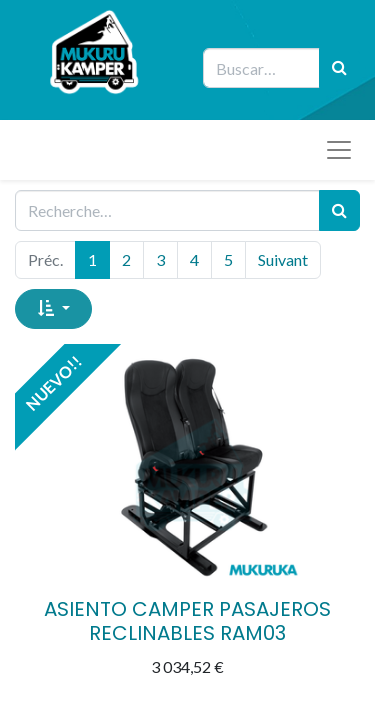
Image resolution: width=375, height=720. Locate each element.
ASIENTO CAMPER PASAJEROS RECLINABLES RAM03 (187, 621)
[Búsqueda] (339, 68)
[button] (53, 309)
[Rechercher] (339, 210)
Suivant (283, 259)
